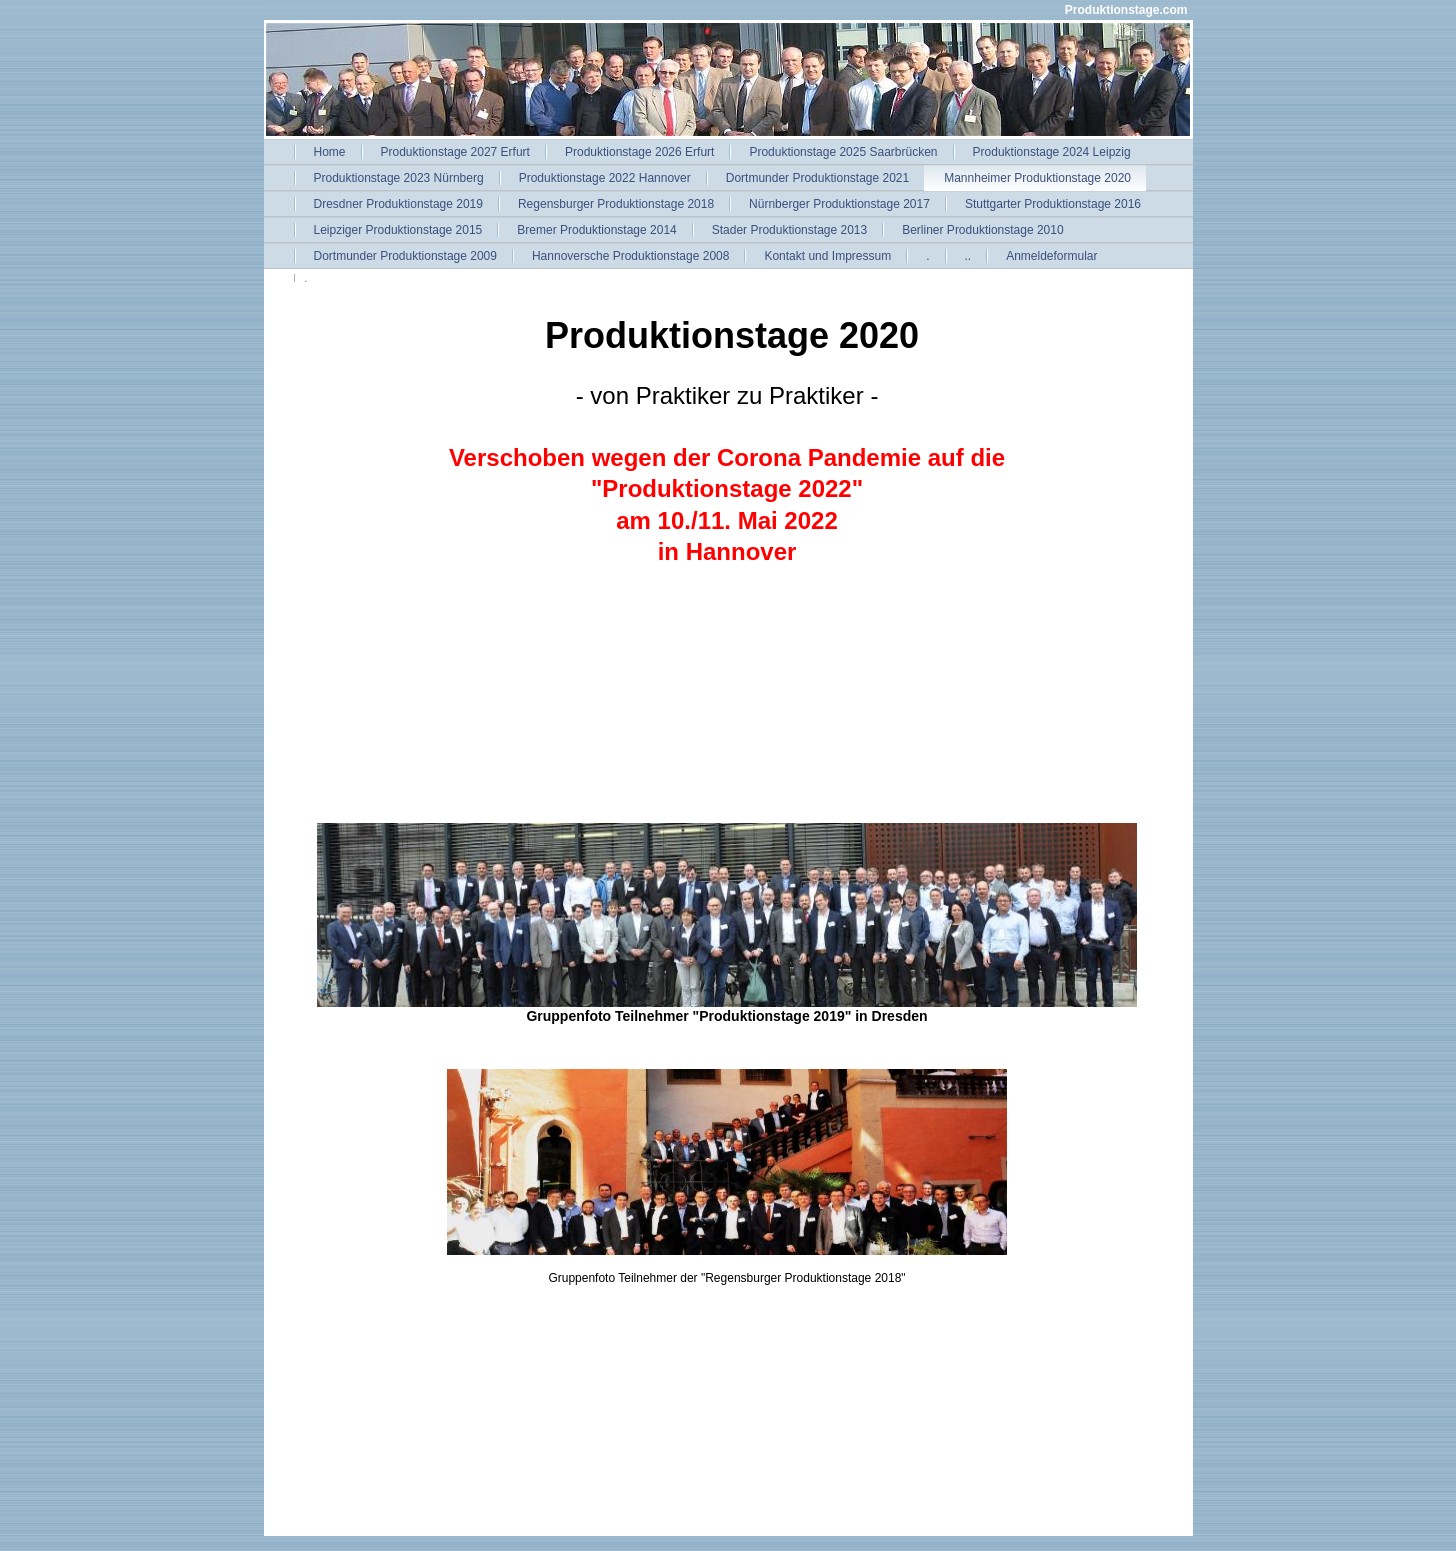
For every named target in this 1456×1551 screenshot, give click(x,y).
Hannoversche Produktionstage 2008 (630, 256)
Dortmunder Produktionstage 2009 (405, 256)
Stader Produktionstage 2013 (789, 230)
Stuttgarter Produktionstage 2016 (1053, 204)
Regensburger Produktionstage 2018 (616, 204)
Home (330, 152)
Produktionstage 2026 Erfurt (639, 152)
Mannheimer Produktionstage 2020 (1037, 178)
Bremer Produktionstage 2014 (596, 230)
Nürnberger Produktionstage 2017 (839, 204)
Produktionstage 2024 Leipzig (1052, 152)
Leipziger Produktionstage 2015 (398, 230)
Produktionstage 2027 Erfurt (455, 152)
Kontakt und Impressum (827, 256)
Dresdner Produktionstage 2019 (398, 204)
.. (968, 256)
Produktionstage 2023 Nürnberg (399, 178)
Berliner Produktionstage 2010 (982, 230)
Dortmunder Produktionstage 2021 (817, 178)
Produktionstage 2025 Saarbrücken (843, 152)
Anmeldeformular (1051, 256)
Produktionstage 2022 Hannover (605, 178)
